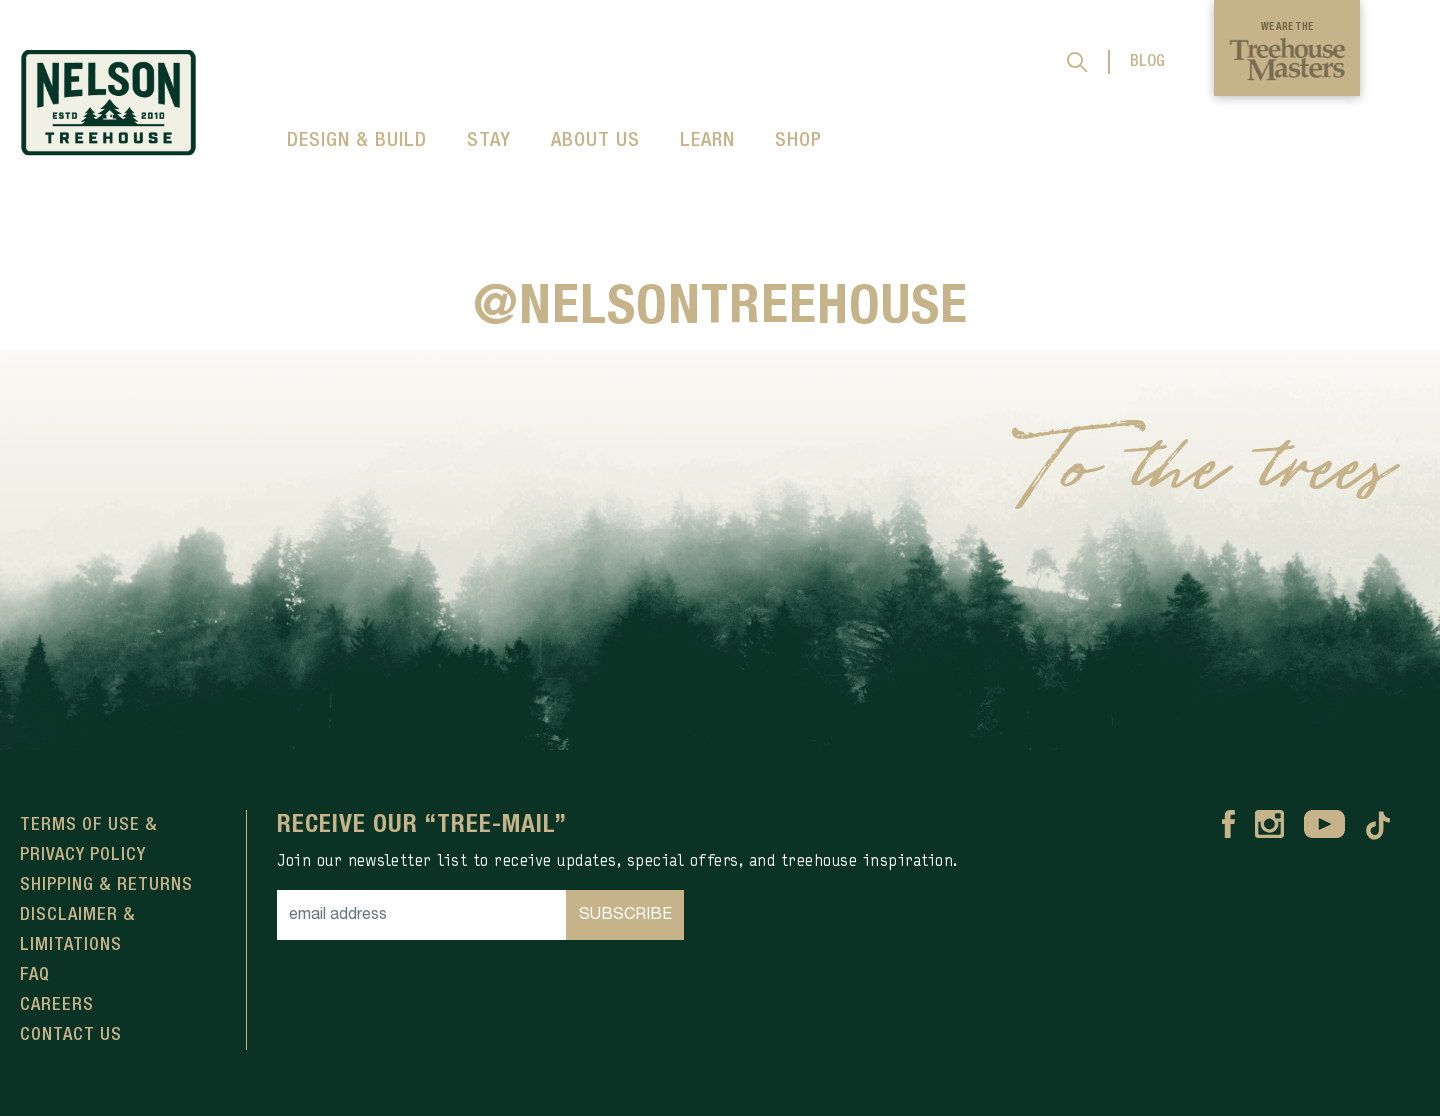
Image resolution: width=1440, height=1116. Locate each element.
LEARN (707, 141)
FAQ (35, 975)
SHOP (798, 141)
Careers (57, 1005)
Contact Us (71, 1035)
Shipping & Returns (106, 885)
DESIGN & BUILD (357, 141)
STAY (489, 141)
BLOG (1147, 62)
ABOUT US (595, 141)
